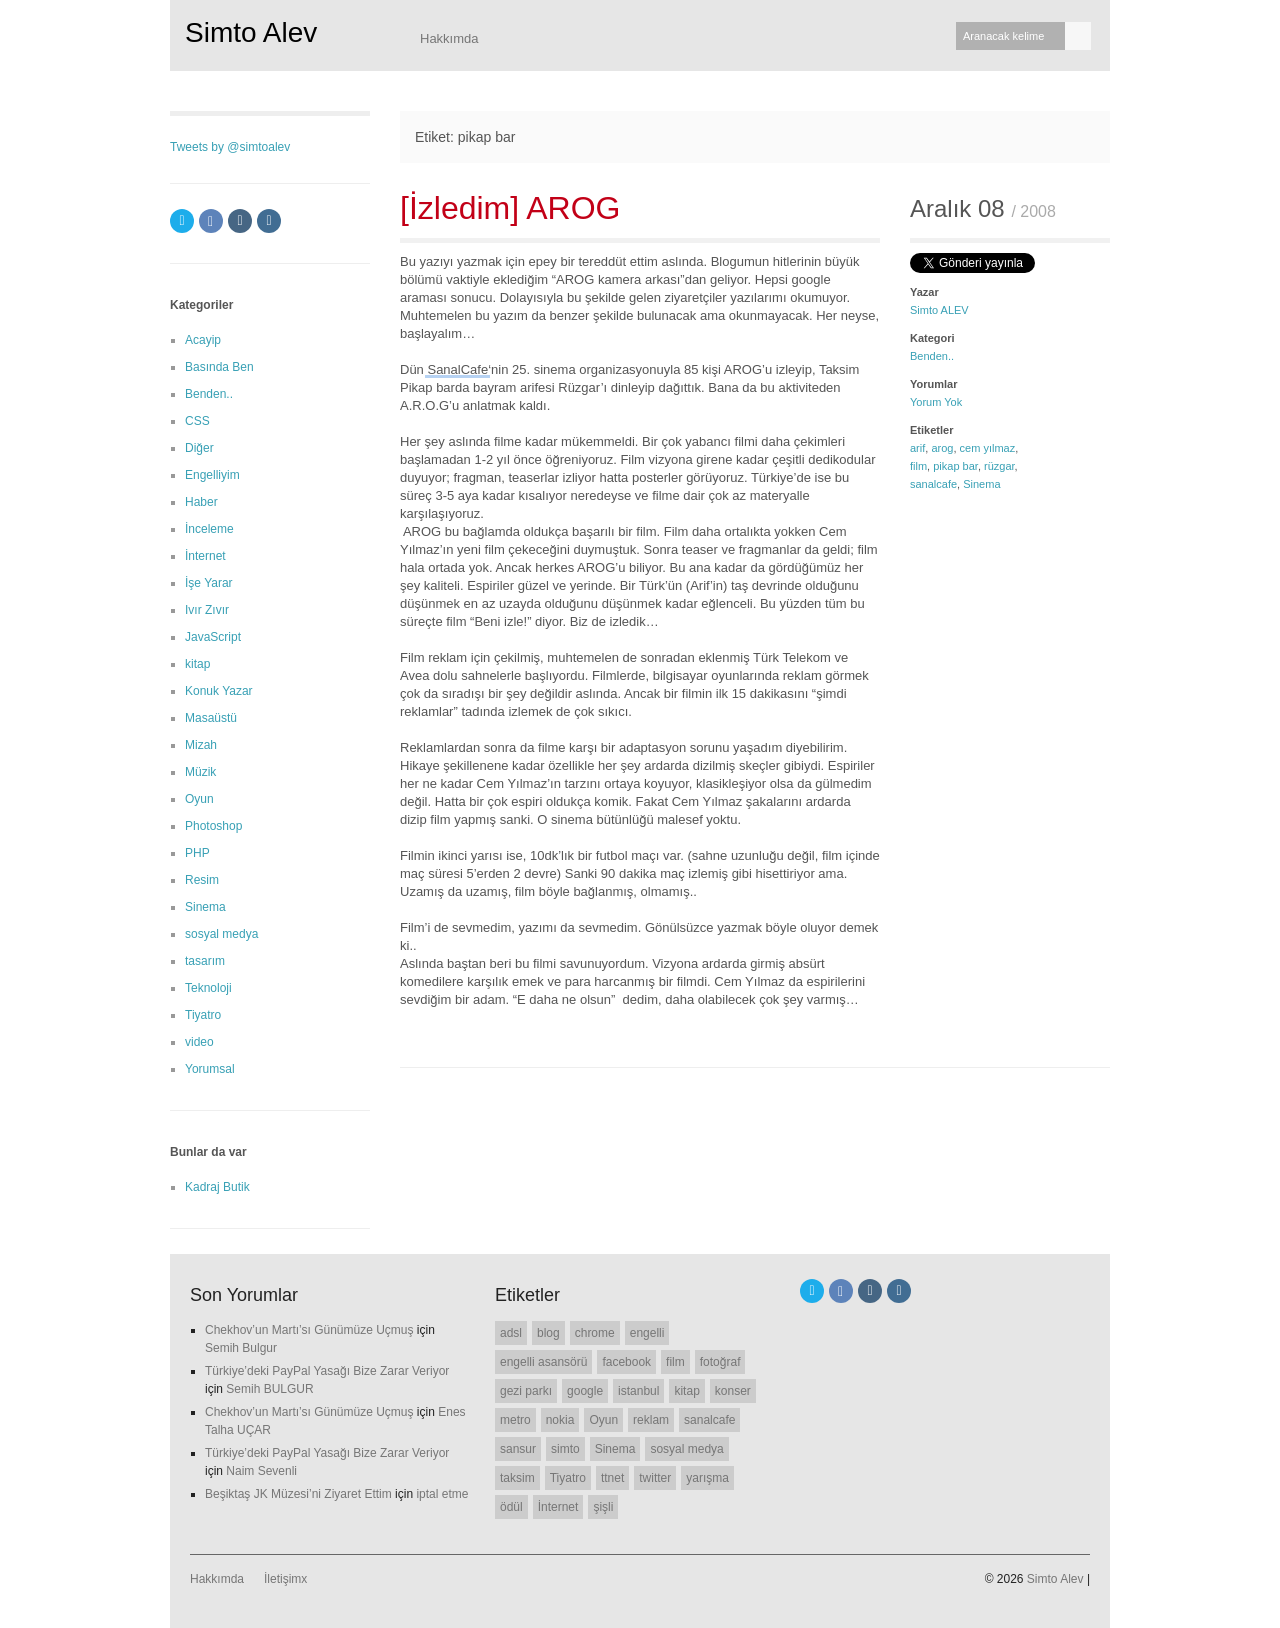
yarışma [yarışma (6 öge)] (707, 1478)
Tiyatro (203, 1015)
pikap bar (955, 466)
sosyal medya (221, 934)
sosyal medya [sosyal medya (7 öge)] (686, 1449)
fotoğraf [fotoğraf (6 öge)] (720, 1362)
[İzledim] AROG (510, 208)
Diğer (199, 448)
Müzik (200, 772)
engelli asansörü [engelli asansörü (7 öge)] (543, 1362)
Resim (202, 880)
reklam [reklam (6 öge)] (651, 1420)
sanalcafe (933, 484)
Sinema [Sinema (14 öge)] (615, 1449)
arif (917, 448)
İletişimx (285, 1579)
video (199, 1042)
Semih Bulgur (241, 1348)
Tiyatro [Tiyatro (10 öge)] (568, 1478)
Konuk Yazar (219, 691)
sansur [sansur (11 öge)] (518, 1449)
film (918, 466)
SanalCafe (457, 369)
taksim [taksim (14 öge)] (517, 1478)
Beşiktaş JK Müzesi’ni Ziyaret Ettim (298, 1494)
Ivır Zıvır (207, 610)
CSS (197, 421)
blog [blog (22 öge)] (548, 1333)
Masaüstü (211, 718)
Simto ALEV (939, 310)
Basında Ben (219, 367)
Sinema (981, 484)
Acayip (203, 340)
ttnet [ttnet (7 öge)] (612, 1478)
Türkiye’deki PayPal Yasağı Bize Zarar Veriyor (327, 1371)
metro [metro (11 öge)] (515, 1420)
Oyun (199, 799)
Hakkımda (449, 38)
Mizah (201, 745)
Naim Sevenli (261, 1471)
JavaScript (213, 637)
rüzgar (999, 466)
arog (942, 448)
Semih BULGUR (269, 1389)
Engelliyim (212, 475)
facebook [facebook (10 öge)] (626, 1362)
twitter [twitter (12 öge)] (655, 1478)
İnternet (205, 556)
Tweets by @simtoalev (230, 147)
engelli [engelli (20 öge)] (647, 1333)
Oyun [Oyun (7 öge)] (603, 1420)
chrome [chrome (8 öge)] (595, 1333)
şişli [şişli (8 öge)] (603, 1507)
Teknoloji (208, 988)
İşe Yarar (209, 583)
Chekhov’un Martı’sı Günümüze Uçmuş (309, 1330)
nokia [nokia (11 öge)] (560, 1420)
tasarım (205, 961)
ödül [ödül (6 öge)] (511, 1507)
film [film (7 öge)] (675, 1362)
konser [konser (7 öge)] (733, 1391)
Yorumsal (210, 1069)
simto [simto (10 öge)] (565, 1449)
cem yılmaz (988, 448)
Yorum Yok (936, 402)
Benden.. (932, 356)
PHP (197, 853)
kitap (197, 664)
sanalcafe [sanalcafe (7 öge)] (709, 1420)
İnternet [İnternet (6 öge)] (558, 1507)
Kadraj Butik (217, 1187)
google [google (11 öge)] (585, 1391)
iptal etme (442, 1494)
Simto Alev (251, 32)
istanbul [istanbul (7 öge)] (638, 1391)
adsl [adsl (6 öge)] (511, 1333)
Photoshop (213, 826)
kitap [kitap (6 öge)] (686, 1391)
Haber (201, 502)
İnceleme (209, 529)
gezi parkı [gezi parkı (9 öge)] (526, 1391)
